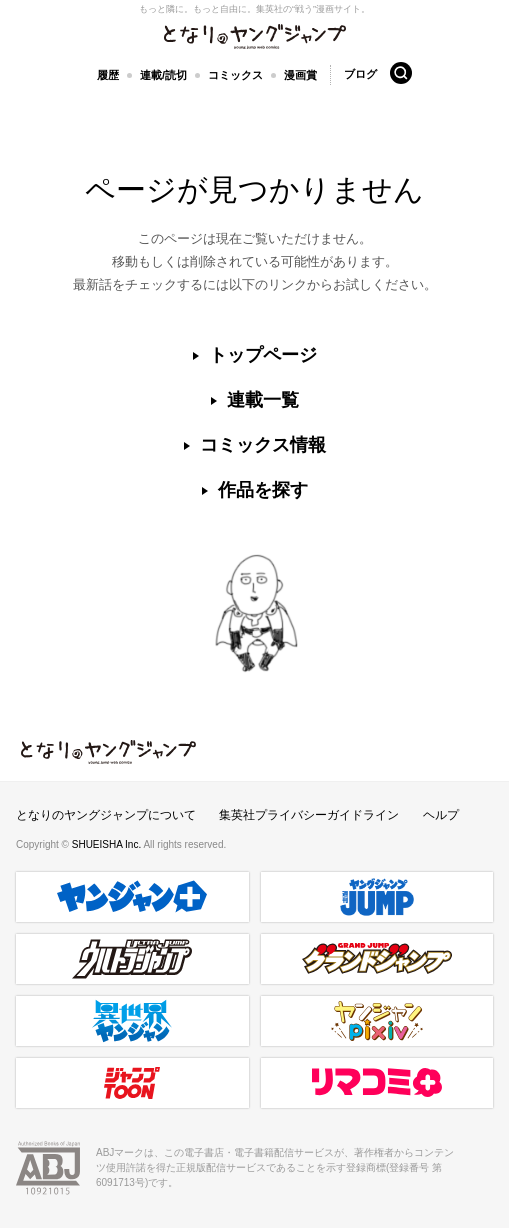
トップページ (263, 355)
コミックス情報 (263, 445)
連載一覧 (263, 400)
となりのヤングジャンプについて (106, 815)
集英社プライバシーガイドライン (309, 815)
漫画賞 (300, 75)
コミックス (235, 75)
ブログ (360, 74)
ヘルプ (441, 815)
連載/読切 (163, 75)
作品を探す (263, 490)
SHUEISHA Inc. (108, 844)
